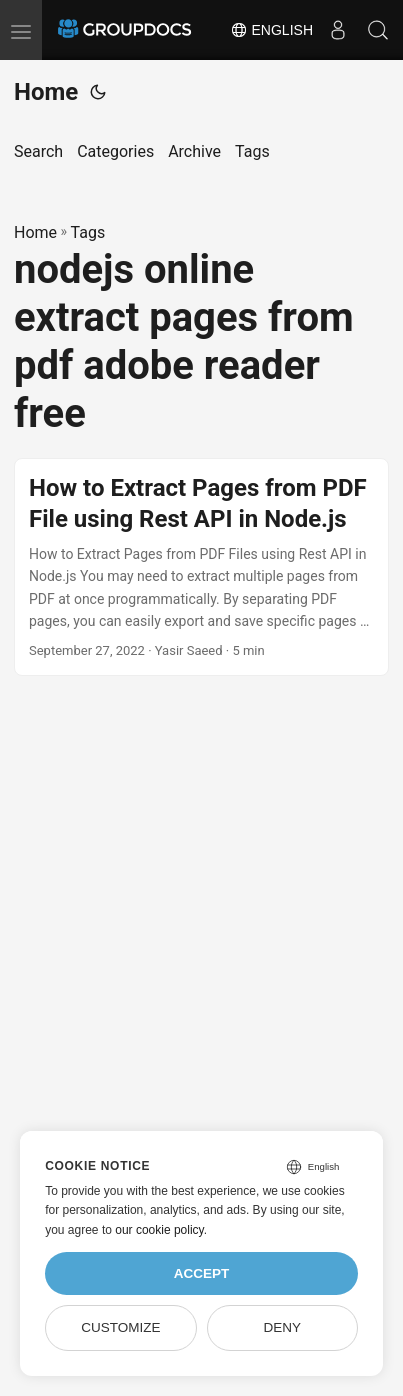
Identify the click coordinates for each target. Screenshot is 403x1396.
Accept (202, 1273)
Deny (282, 1327)
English (271, 30)
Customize (120, 1327)
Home (46, 92)
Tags (88, 232)
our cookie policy (159, 1230)
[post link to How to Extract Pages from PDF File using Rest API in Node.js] (201, 567)
